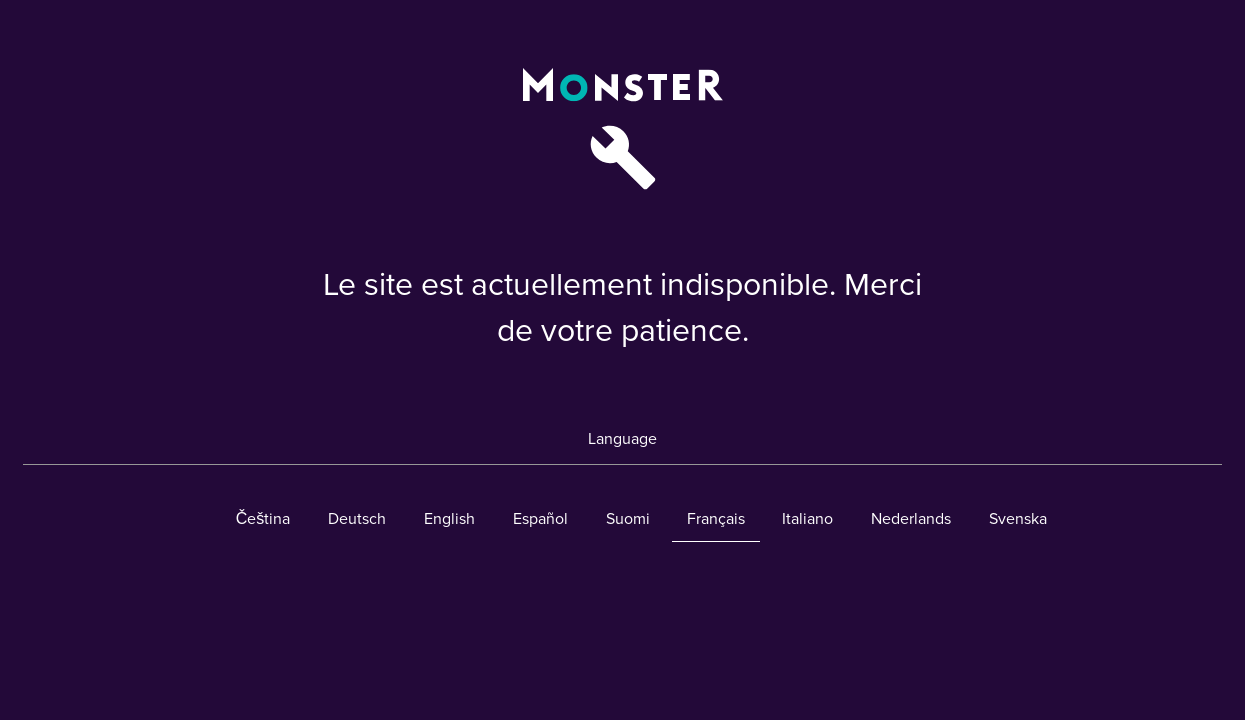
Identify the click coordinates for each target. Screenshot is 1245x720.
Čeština (263, 519)
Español (540, 519)
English (449, 519)
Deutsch (357, 519)
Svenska (1018, 519)
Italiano (807, 519)
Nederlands (911, 519)
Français (716, 519)
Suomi (628, 519)
